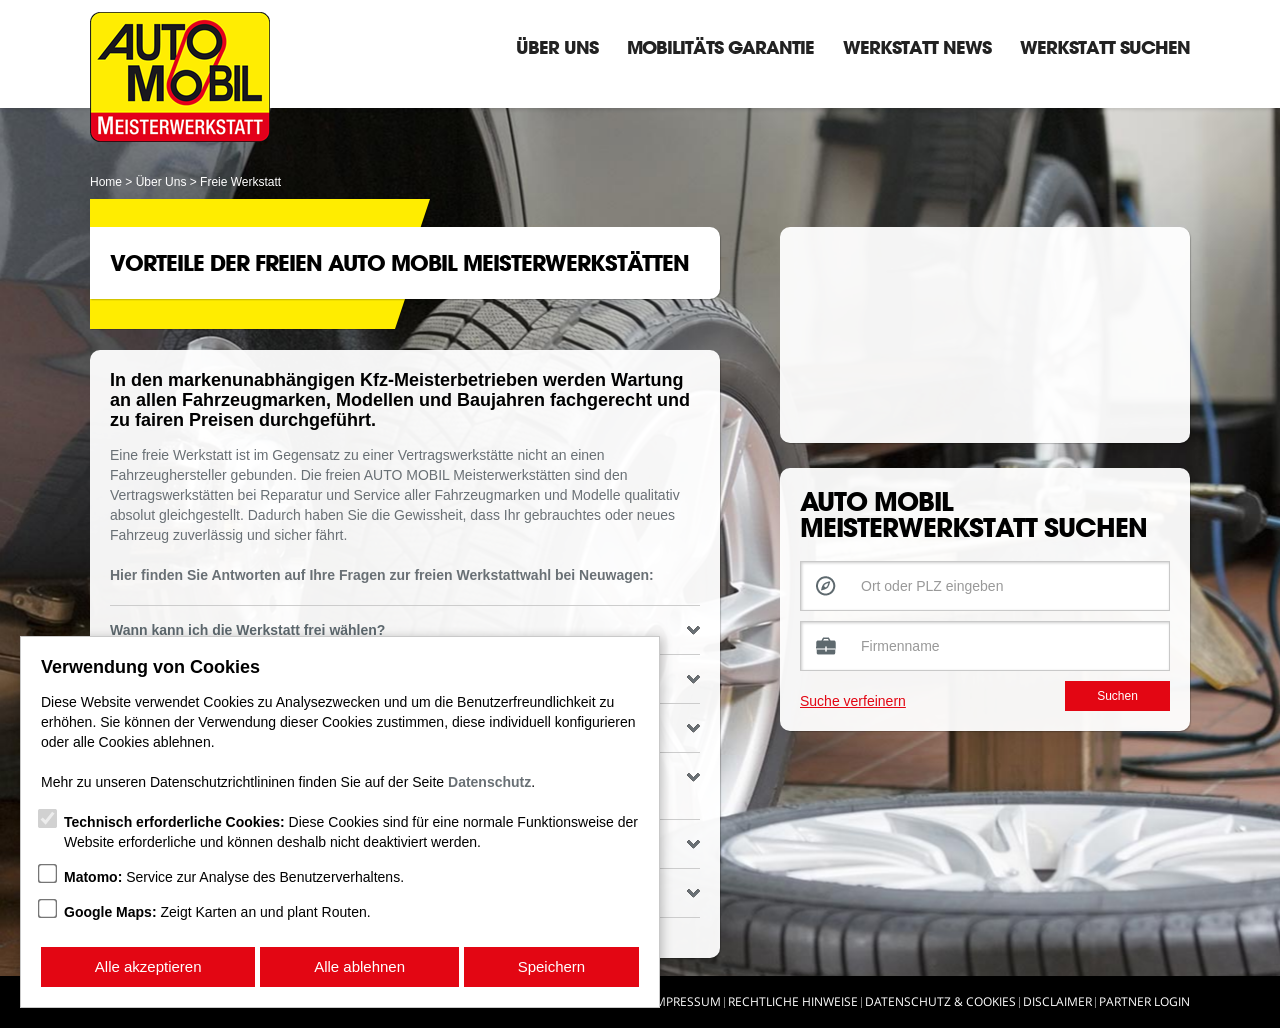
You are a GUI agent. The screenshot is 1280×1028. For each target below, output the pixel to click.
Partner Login (1144, 1001)
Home (106, 182)
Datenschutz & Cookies (940, 1001)
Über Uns (557, 47)
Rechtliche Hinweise (793, 1001)
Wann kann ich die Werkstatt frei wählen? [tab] (405, 630)
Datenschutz (489, 782)
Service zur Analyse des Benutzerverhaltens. (234, 877)
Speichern (552, 966)
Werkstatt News (917, 47)
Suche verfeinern (853, 701)
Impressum (686, 1001)
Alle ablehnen (359, 966)
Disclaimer (1057, 1001)
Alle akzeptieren (148, 966)
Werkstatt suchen (1105, 47)
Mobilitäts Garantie (720, 47)
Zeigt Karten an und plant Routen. (217, 912)
